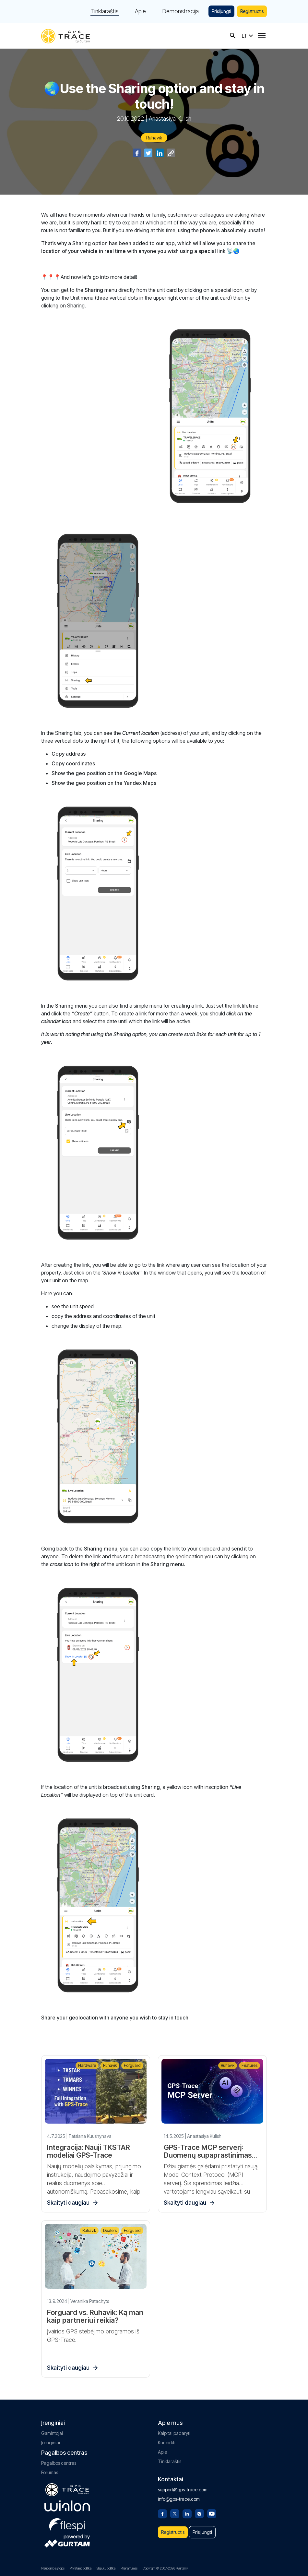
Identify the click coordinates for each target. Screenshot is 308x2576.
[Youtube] (211, 2513)
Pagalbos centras (58, 2463)
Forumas (49, 2472)
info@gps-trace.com (179, 2499)
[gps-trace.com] (65, 35)
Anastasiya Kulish (170, 118)
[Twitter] (174, 2513)
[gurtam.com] (67, 2505)
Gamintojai (52, 2433)
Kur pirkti (166, 2442)
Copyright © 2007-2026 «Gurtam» (165, 2568)
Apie (140, 11)
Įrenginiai (50, 2442)
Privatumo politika (80, 2568)
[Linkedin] (187, 2513)
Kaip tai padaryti (174, 2433)
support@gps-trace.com (182, 2489)
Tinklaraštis (104, 11)
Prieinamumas (129, 2568)
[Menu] (261, 35)
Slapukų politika (106, 2568)
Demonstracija (180, 11)
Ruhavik (154, 137)
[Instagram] (199, 2513)
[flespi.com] (67, 2523)
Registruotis (252, 11)
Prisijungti (221, 11)
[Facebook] (162, 2513)
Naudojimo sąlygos (53, 2568)
